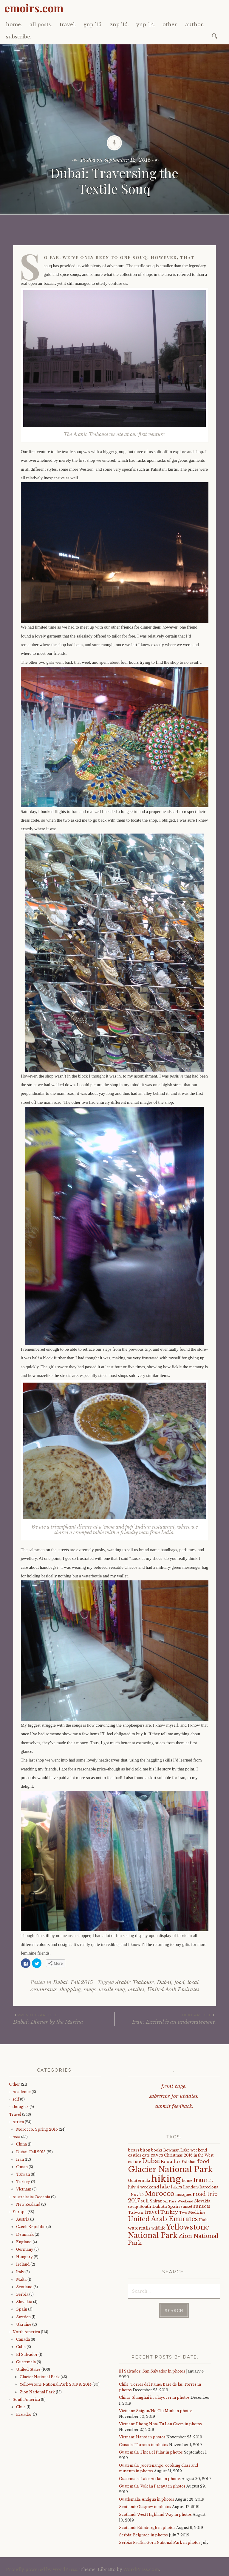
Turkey (23, 2181)
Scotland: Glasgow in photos (145, 2507)
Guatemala (26, 2362)
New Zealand (28, 2204)
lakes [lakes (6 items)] (176, 2187)
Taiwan (23, 2174)
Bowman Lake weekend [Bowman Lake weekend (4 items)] (185, 2150)
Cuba (21, 2347)
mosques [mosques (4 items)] (183, 2194)
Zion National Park (37, 2392)
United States (28, 2369)
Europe (20, 2212)
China (21, 2144)
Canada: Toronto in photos (143, 2445)
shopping (70, 1989)
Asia (16, 2137)
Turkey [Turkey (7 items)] (169, 2212)
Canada (23, 2339)
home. (14, 24)
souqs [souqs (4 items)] (133, 2206)
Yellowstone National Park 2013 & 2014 (56, 2384)
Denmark (25, 2234)
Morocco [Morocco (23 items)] (159, 2194)
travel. (68, 24)
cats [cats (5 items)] (146, 2155)
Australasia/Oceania (31, 2197)
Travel (15, 2114)
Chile (21, 2407)
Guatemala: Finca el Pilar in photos (151, 2452)
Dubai (164, 1982)
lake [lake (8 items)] (165, 2187)
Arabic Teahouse (134, 1982)
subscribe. (18, 37)
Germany (24, 2249)
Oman (22, 2167)
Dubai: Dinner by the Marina (63, 2018)
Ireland (23, 2264)
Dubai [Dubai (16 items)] (151, 2161)
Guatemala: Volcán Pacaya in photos (152, 2486)
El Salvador (27, 2354)
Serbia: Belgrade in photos (143, 2535)
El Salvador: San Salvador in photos (152, 2371)
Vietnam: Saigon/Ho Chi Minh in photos (156, 2411)
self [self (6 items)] (145, 2201)
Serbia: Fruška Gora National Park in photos (159, 2542)
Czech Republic (30, 2226)
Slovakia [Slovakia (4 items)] (202, 2201)
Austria (22, 2219)
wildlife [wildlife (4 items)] (158, 2228)
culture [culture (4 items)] (134, 2162)
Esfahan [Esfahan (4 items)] (189, 2162)
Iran (20, 2159)
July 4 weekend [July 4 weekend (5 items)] (143, 2187)
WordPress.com (141, 2569)
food (179, 1982)
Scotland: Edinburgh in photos (147, 2527)
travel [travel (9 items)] (152, 2212)
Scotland (24, 2287)
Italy (20, 2272)
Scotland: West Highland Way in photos (155, 2514)
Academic (22, 2092)
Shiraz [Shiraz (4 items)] (156, 2201)
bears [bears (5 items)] (133, 2150)
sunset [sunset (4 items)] (186, 2206)
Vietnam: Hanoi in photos (142, 2437)
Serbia (22, 2294)
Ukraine (23, 2324)
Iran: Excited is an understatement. (165, 2018)
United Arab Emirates (173, 1989)
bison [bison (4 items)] (145, 2150)
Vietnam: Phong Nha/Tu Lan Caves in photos (160, 2424)
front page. (174, 2086)
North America (26, 2332)
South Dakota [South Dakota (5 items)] (153, 2206)
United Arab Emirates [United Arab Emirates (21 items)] (163, 2219)
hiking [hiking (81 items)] (166, 2179)
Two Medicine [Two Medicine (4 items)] (192, 2212)
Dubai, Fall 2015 (73, 1982)
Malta (21, 2279)
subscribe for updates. (174, 2096)
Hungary (24, 2257)
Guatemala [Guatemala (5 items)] (139, 2180)
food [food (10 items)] (203, 2161)
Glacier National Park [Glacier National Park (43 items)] (170, 2169)
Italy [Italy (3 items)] (209, 2181)
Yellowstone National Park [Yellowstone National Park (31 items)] (168, 2231)
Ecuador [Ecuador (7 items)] (171, 2161)
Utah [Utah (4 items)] (203, 2220)
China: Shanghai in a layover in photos (154, 2397)
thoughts (21, 2106)
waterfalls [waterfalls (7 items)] (139, 2228)
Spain (21, 2309)
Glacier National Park (40, 2377)
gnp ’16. (93, 24)
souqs (90, 1989)
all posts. (41, 24)
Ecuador (24, 2414)
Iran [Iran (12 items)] (199, 2180)
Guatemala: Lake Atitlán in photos (150, 2478)
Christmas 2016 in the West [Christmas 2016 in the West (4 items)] (188, 2155)
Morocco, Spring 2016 (37, 2129)
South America (26, 2399)
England (24, 2242)
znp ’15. (119, 24)
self (16, 2099)
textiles (136, 1989)
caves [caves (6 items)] (157, 2155)
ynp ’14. (145, 24)
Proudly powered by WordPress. (42, 2569)
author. (194, 24)
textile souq (112, 1989)
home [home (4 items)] (187, 2180)
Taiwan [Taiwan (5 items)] (135, 2212)
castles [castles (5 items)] (134, 2155)
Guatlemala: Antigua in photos (146, 2499)
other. (170, 24)
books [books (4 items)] (157, 2150)
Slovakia (24, 2302)
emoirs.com (34, 8)
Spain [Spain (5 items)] (174, 2206)
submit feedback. (174, 2106)
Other (14, 2084)
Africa (18, 2122)
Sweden (23, 2317)
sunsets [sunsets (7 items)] (201, 2206)
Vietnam (23, 2189)
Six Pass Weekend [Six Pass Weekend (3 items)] (178, 2201)
